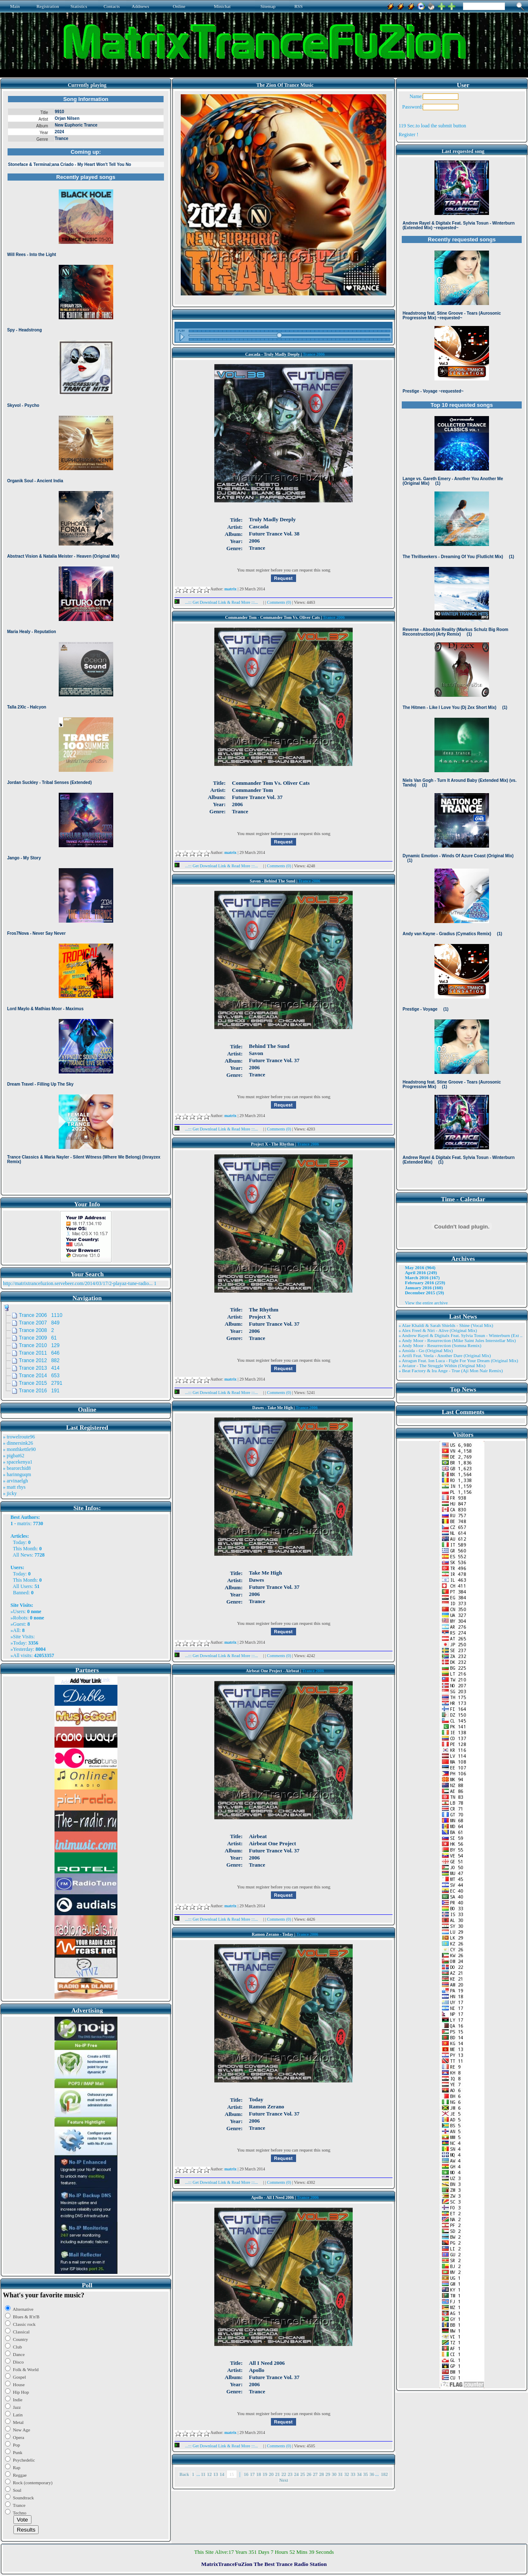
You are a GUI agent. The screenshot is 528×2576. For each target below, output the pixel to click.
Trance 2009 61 (38, 1338)
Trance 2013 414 (39, 1368)
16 (246, 2474)
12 (209, 2474)
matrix (23, 1523)
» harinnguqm (17, 1474)
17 (252, 2474)
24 (296, 2474)
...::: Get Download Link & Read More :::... (218, 602)
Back (184, 2474)
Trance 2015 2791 (40, 1383)
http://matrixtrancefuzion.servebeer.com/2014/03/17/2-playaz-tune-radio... (78, 1283)
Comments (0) (279, 602)
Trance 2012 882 (39, 1360)
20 (271, 2474)
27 (315, 2474)
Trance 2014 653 (39, 1376)
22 (283, 2474)
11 (203, 2474)
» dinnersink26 (18, 1443)
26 (309, 2474)
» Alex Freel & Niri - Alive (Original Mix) (437, 1330)
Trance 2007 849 (39, 1323)
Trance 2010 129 (39, 1345)
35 (365, 2474)
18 (258, 2474)
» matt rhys (14, 1487)
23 (290, 2474)
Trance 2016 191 (39, 1391)
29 (327, 2474)
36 (371, 2474)
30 (334, 2474)
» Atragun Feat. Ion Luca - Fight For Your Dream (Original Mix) (458, 1360)
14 (222, 2474)
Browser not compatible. (86, 642)
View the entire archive (426, 1302)
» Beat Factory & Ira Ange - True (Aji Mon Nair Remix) (450, 1370)
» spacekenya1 (17, 1462)
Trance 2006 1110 (40, 1315)
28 (321, 2474)
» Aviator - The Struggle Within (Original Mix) (441, 1365)
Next (283, 2480)
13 (215, 2474)
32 (346, 2474)
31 (340, 2474)
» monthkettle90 (19, 1449)
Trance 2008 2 (36, 1330)
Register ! (408, 134)
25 (302, 2474)
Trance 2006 (314, 354)
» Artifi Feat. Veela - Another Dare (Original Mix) (444, 1355)
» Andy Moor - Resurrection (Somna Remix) (439, 1345)
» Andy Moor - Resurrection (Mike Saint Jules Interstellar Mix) (457, 1340)
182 (384, 2474)
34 (359, 2474)
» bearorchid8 (17, 1468)
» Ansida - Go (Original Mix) (425, 1350)
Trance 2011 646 (39, 1353)
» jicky (10, 1493)
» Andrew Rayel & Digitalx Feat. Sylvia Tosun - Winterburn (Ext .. (460, 1335)
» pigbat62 (13, 1456)
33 (353, 2474)
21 (277, 2474)
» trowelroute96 (19, 1437)
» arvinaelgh (15, 1481)
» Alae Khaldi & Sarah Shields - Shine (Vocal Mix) (445, 1325)
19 (265, 2474)
